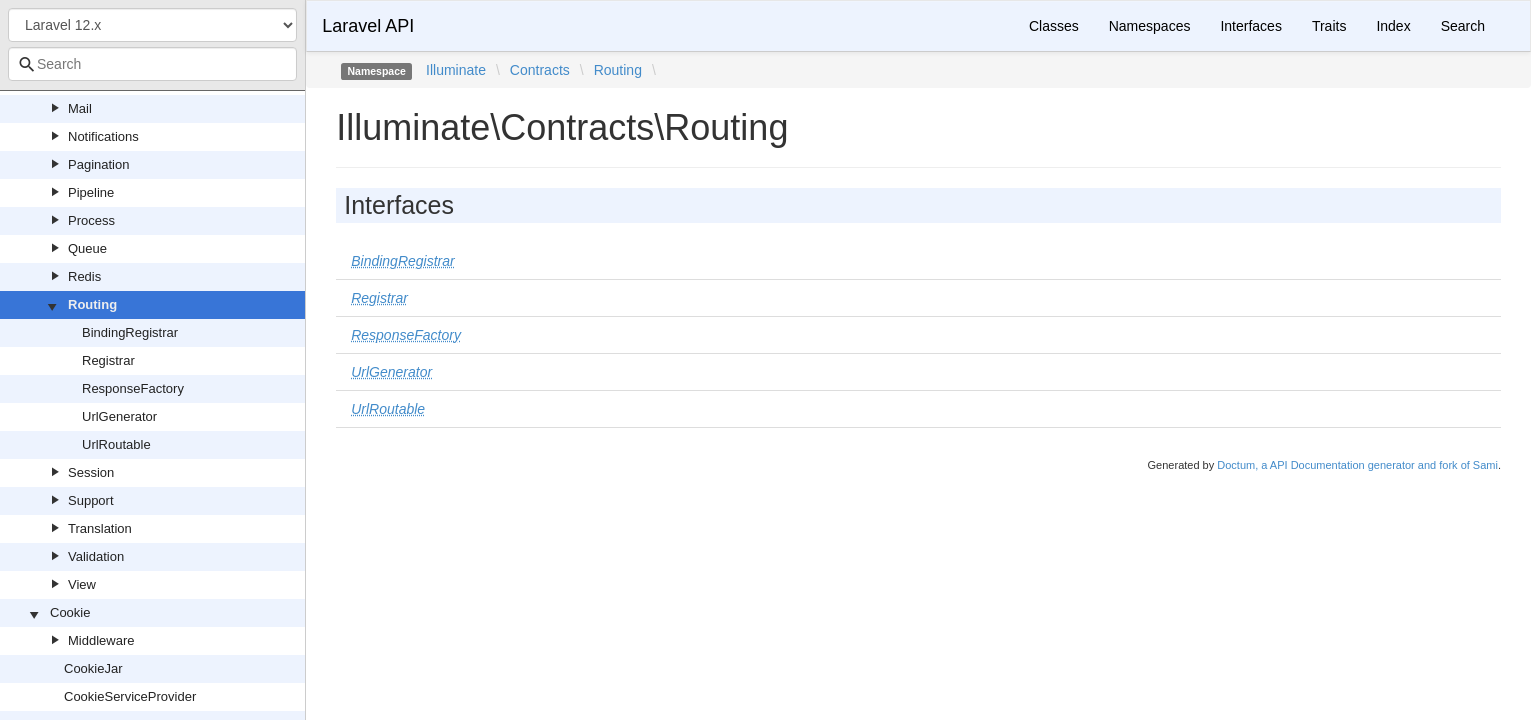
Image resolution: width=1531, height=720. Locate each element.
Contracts (540, 70)
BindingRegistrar (130, 332)
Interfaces (1250, 26)
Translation (100, 528)
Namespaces (1150, 26)
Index (1393, 26)
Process (91, 220)
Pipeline (91, 192)
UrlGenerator (119, 416)
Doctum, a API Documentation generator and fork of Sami (1357, 465)
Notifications (103, 136)
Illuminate (456, 70)
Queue (87, 248)
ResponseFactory (133, 388)
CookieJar (93, 668)
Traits (1329, 26)
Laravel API (368, 26)
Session (91, 472)
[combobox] (152, 64)
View (82, 584)
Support (91, 500)
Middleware (101, 640)
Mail (80, 108)
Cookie (70, 612)
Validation (96, 556)
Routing (92, 304)
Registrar (108, 360)
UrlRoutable (116, 444)
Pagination (98, 164)
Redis (84, 276)
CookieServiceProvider (130, 696)
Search (1463, 26)
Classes (1054, 26)
